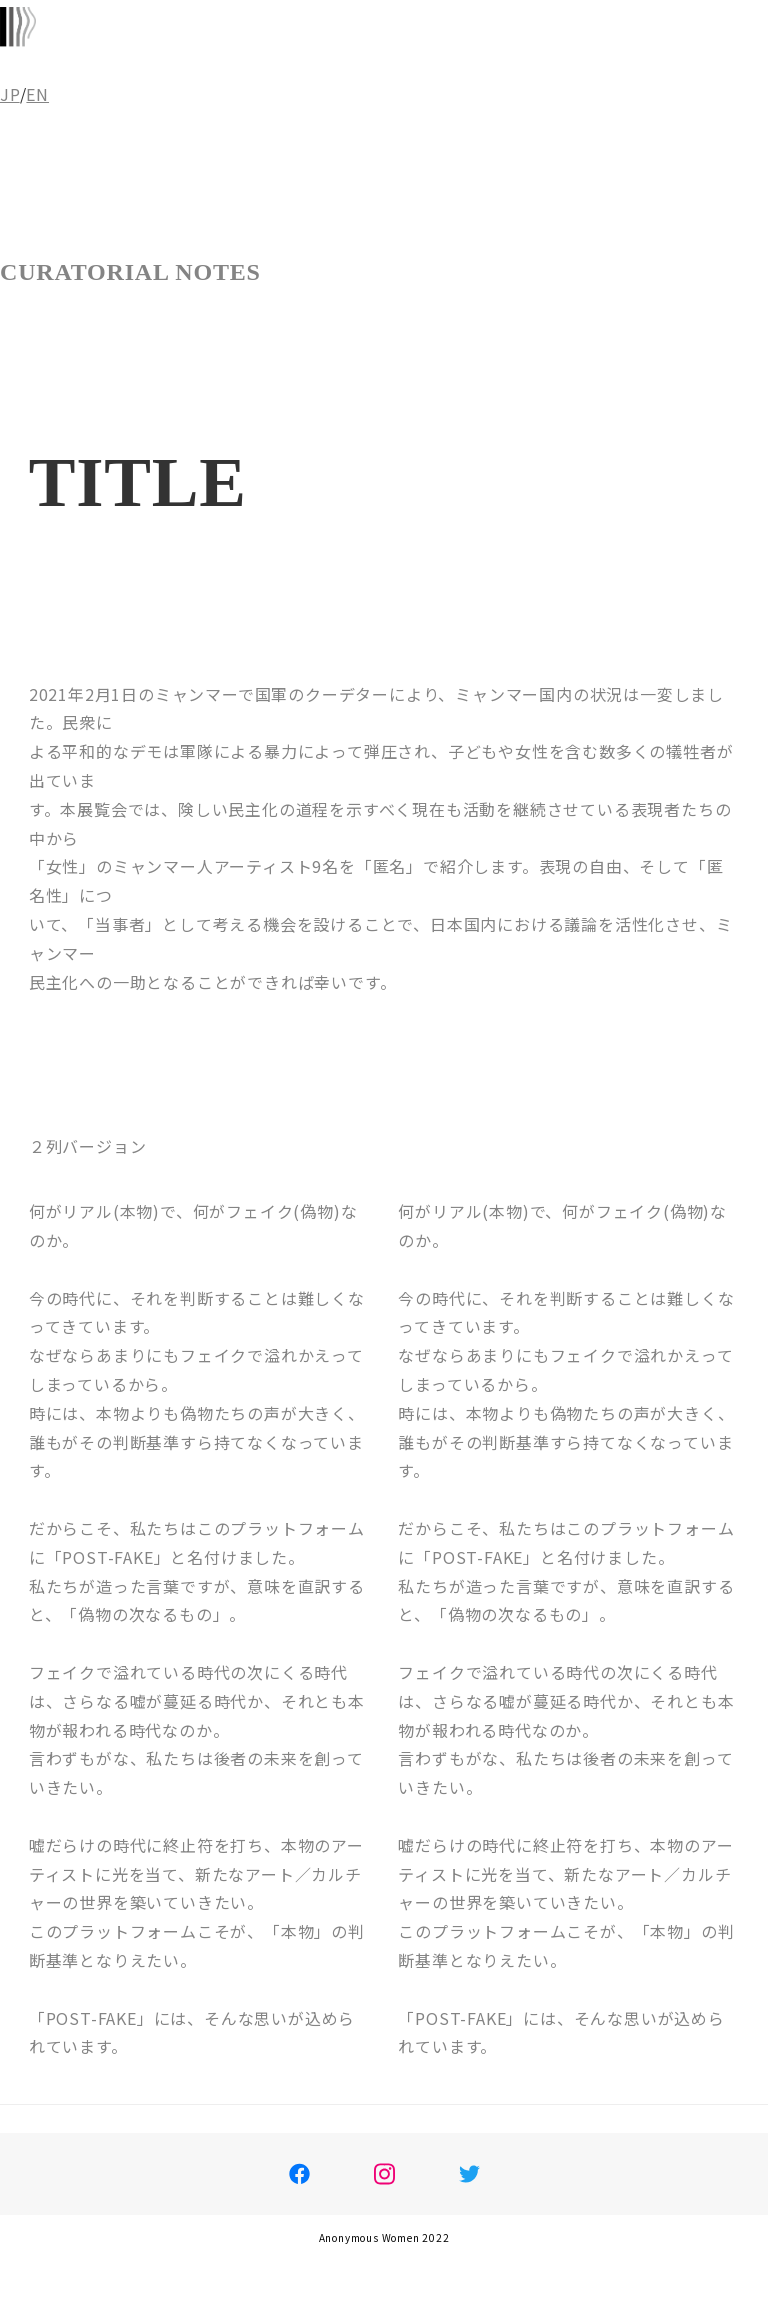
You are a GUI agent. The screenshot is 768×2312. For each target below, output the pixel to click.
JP (10, 94)
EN (37, 94)
